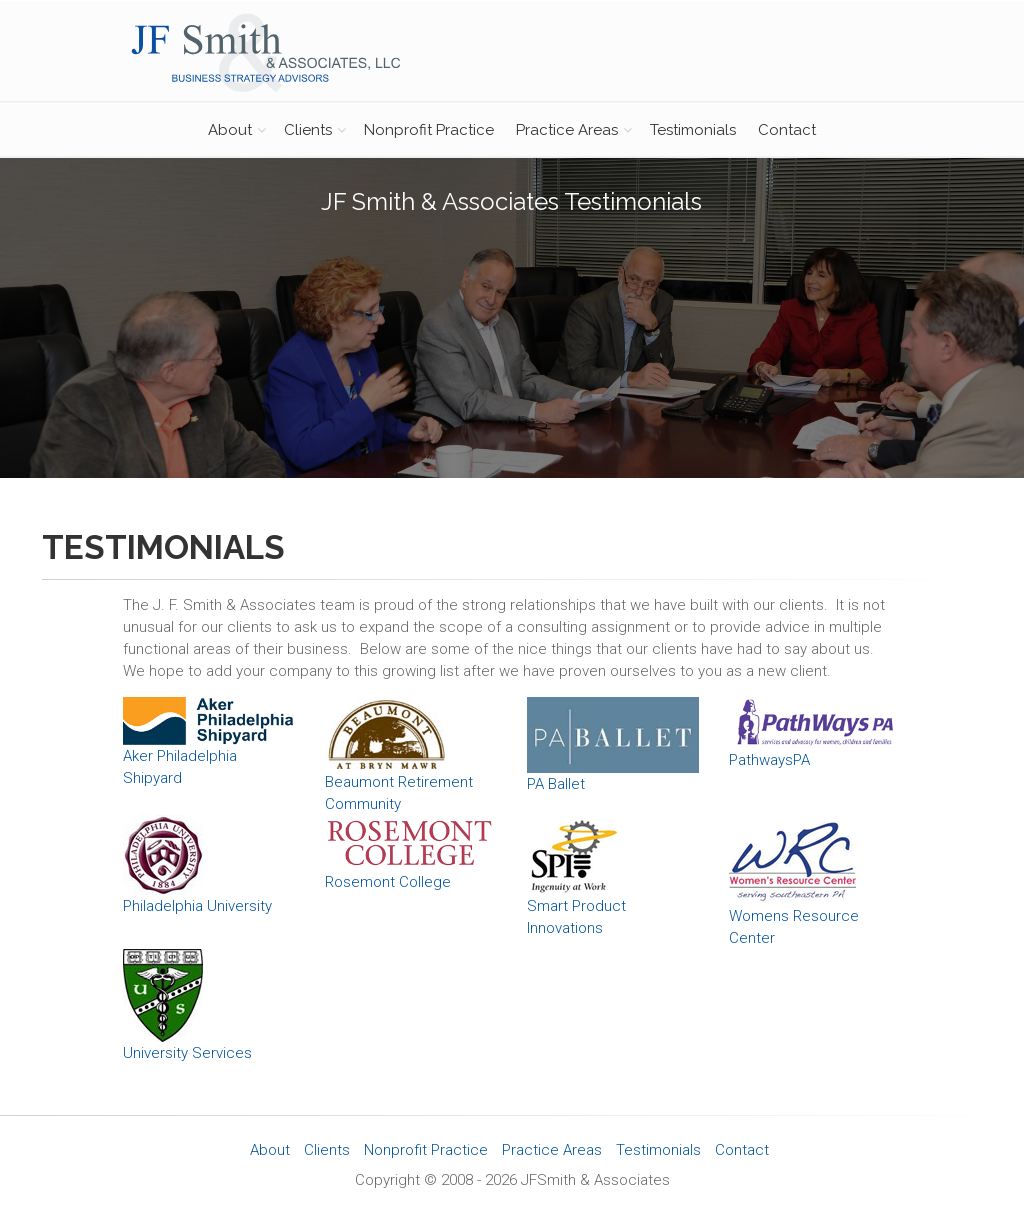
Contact (787, 130)
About (230, 130)
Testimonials (693, 130)
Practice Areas (567, 130)
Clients (308, 130)
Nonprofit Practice (429, 130)
